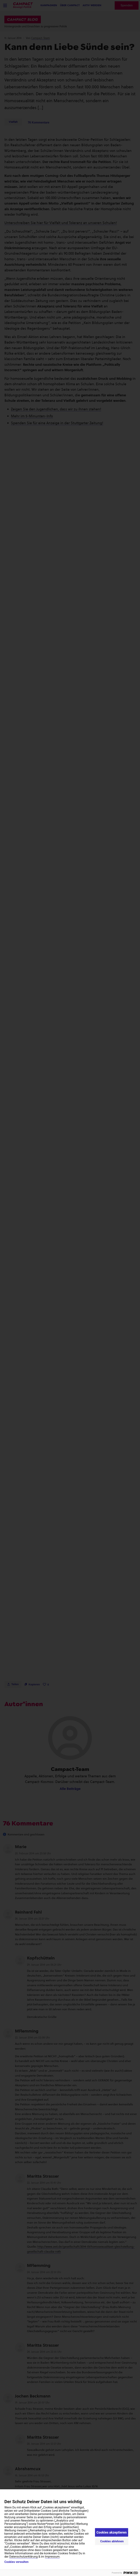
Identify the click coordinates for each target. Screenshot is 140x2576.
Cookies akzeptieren (111, 2532)
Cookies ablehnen (112, 2541)
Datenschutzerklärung (23, 2556)
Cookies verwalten (16, 2562)
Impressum (52, 2556)
